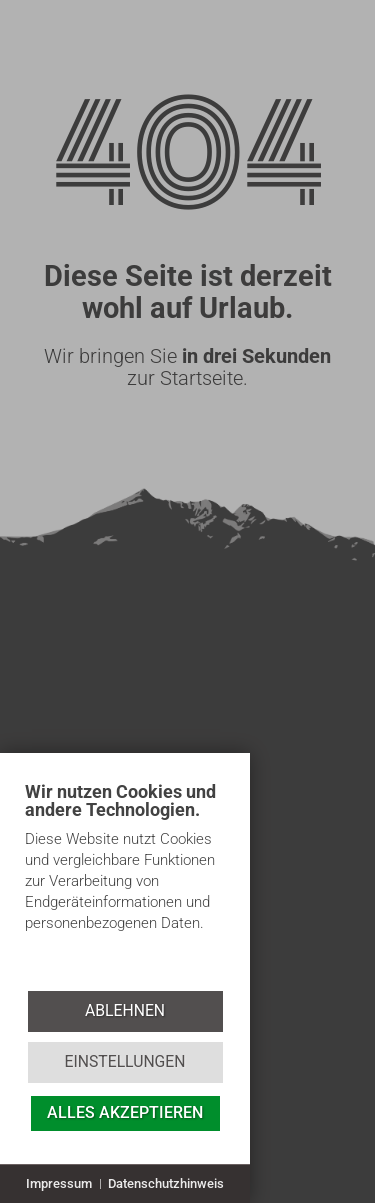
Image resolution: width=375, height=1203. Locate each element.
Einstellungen (124, 1061)
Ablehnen (125, 1010)
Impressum (59, 1183)
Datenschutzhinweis (166, 1183)
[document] (125, 884)
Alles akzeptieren (125, 1112)
